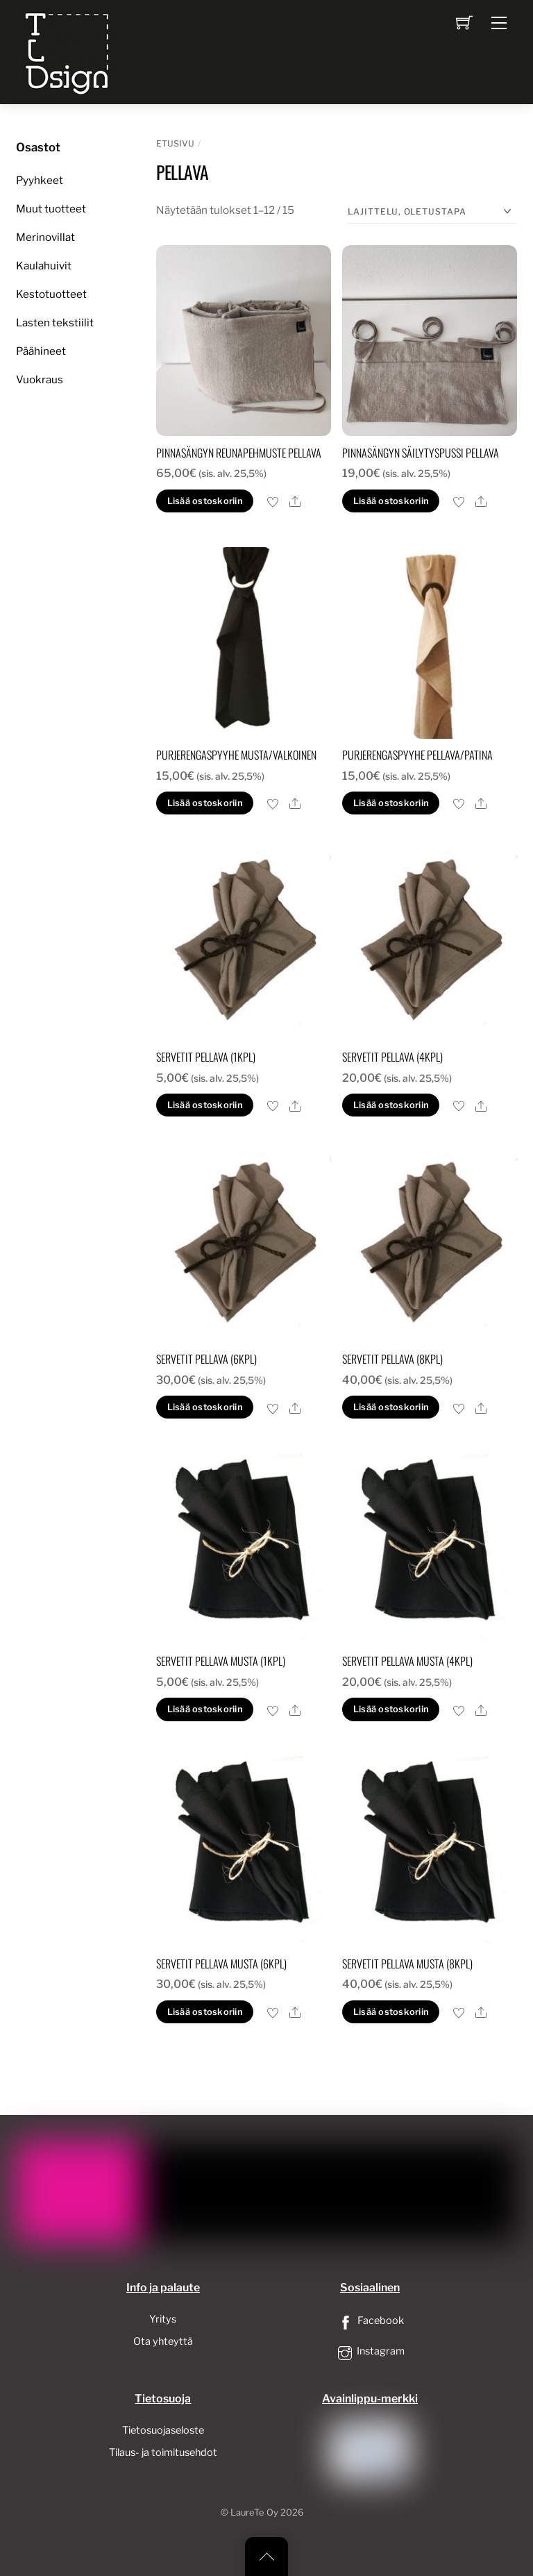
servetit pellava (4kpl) (392, 1056)
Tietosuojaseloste (163, 2430)
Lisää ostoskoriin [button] (205, 501)
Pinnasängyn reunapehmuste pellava (238, 452)
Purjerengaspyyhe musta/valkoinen (236, 754)
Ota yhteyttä (163, 2341)
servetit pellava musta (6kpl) (221, 1963)
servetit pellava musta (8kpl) (407, 1963)
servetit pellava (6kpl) (206, 1358)
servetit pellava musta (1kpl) (220, 1661)
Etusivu (175, 143)
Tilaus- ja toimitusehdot (163, 2452)
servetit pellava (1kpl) (205, 1056)
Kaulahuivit (43, 265)
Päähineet (41, 351)
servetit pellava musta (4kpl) (407, 1661)
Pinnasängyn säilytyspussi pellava (420, 452)
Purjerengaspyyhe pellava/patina (417, 754)
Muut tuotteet (51, 208)
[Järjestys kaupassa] (432, 212)
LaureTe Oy (254, 2512)
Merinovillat (45, 237)
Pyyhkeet (39, 180)
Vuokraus (39, 379)
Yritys (162, 2319)
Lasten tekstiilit (55, 322)
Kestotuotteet (51, 294)
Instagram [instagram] (370, 2351)
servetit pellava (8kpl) (392, 1358)
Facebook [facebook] (370, 2320)
